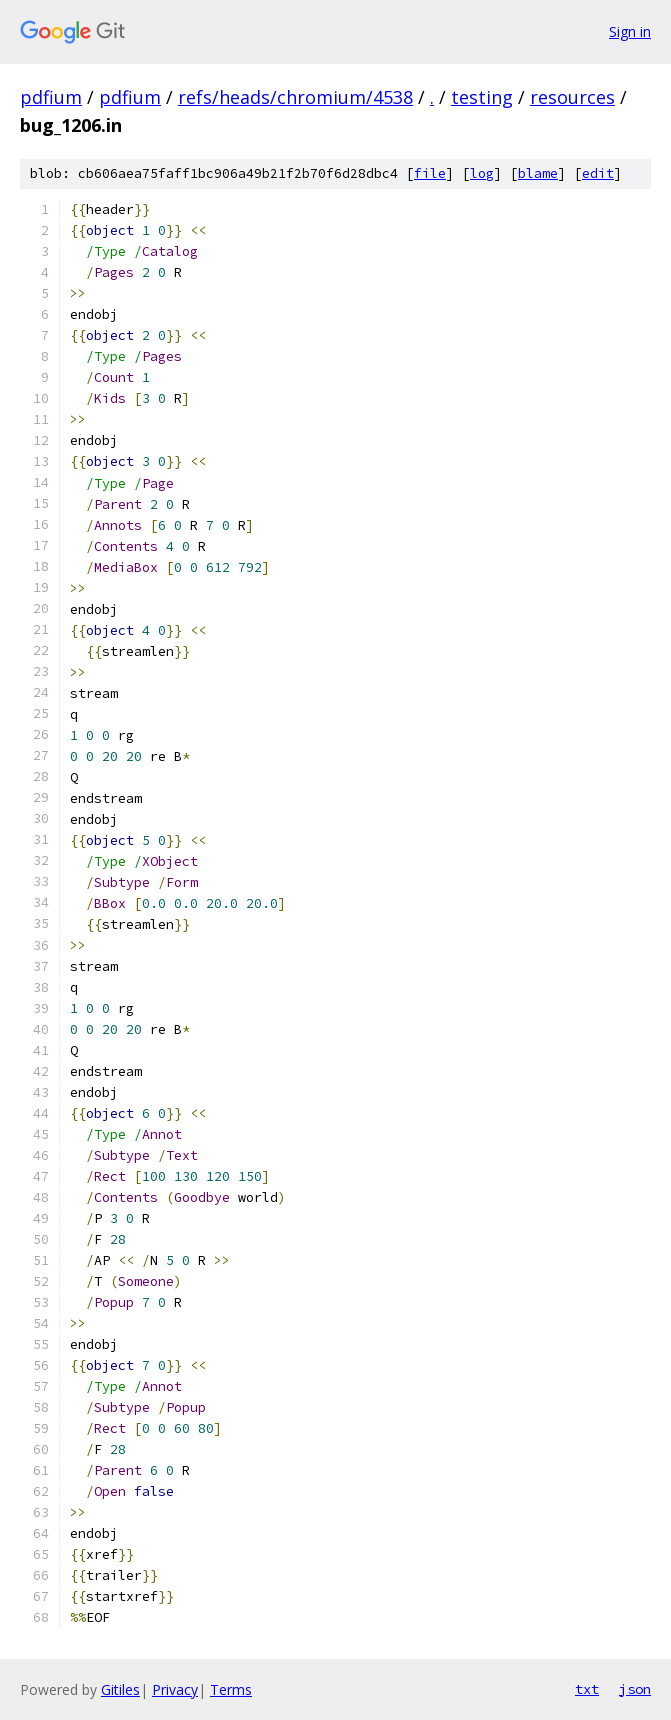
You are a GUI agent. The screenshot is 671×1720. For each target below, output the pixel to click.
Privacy (175, 1689)
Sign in (630, 31)
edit (598, 173)
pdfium (51, 97)
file (430, 173)
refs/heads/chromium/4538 (295, 97)
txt (587, 1689)
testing (482, 97)
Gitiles (120, 1689)
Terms (231, 1689)
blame (538, 173)
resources (572, 97)
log (482, 173)
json (635, 1689)
